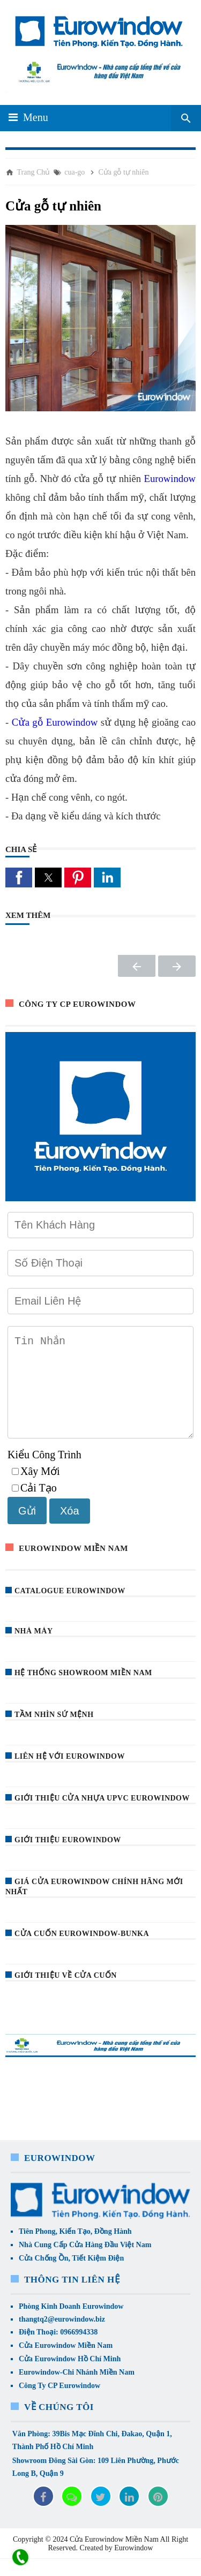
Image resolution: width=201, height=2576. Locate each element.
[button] (18, 877)
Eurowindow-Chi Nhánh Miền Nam (77, 2389)
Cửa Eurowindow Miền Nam (66, 2363)
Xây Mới (36, 1488)
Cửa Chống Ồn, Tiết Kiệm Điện (71, 2275)
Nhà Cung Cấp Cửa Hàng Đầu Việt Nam (85, 2262)
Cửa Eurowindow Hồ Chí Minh (70, 2376)
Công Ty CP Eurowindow (59, 2403)
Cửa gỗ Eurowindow (55, 722)
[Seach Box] (186, 118)
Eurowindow (170, 478)
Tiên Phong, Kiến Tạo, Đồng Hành (75, 2248)
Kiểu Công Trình (44, 1472)
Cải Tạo (34, 1505)
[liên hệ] (20, 2557)
